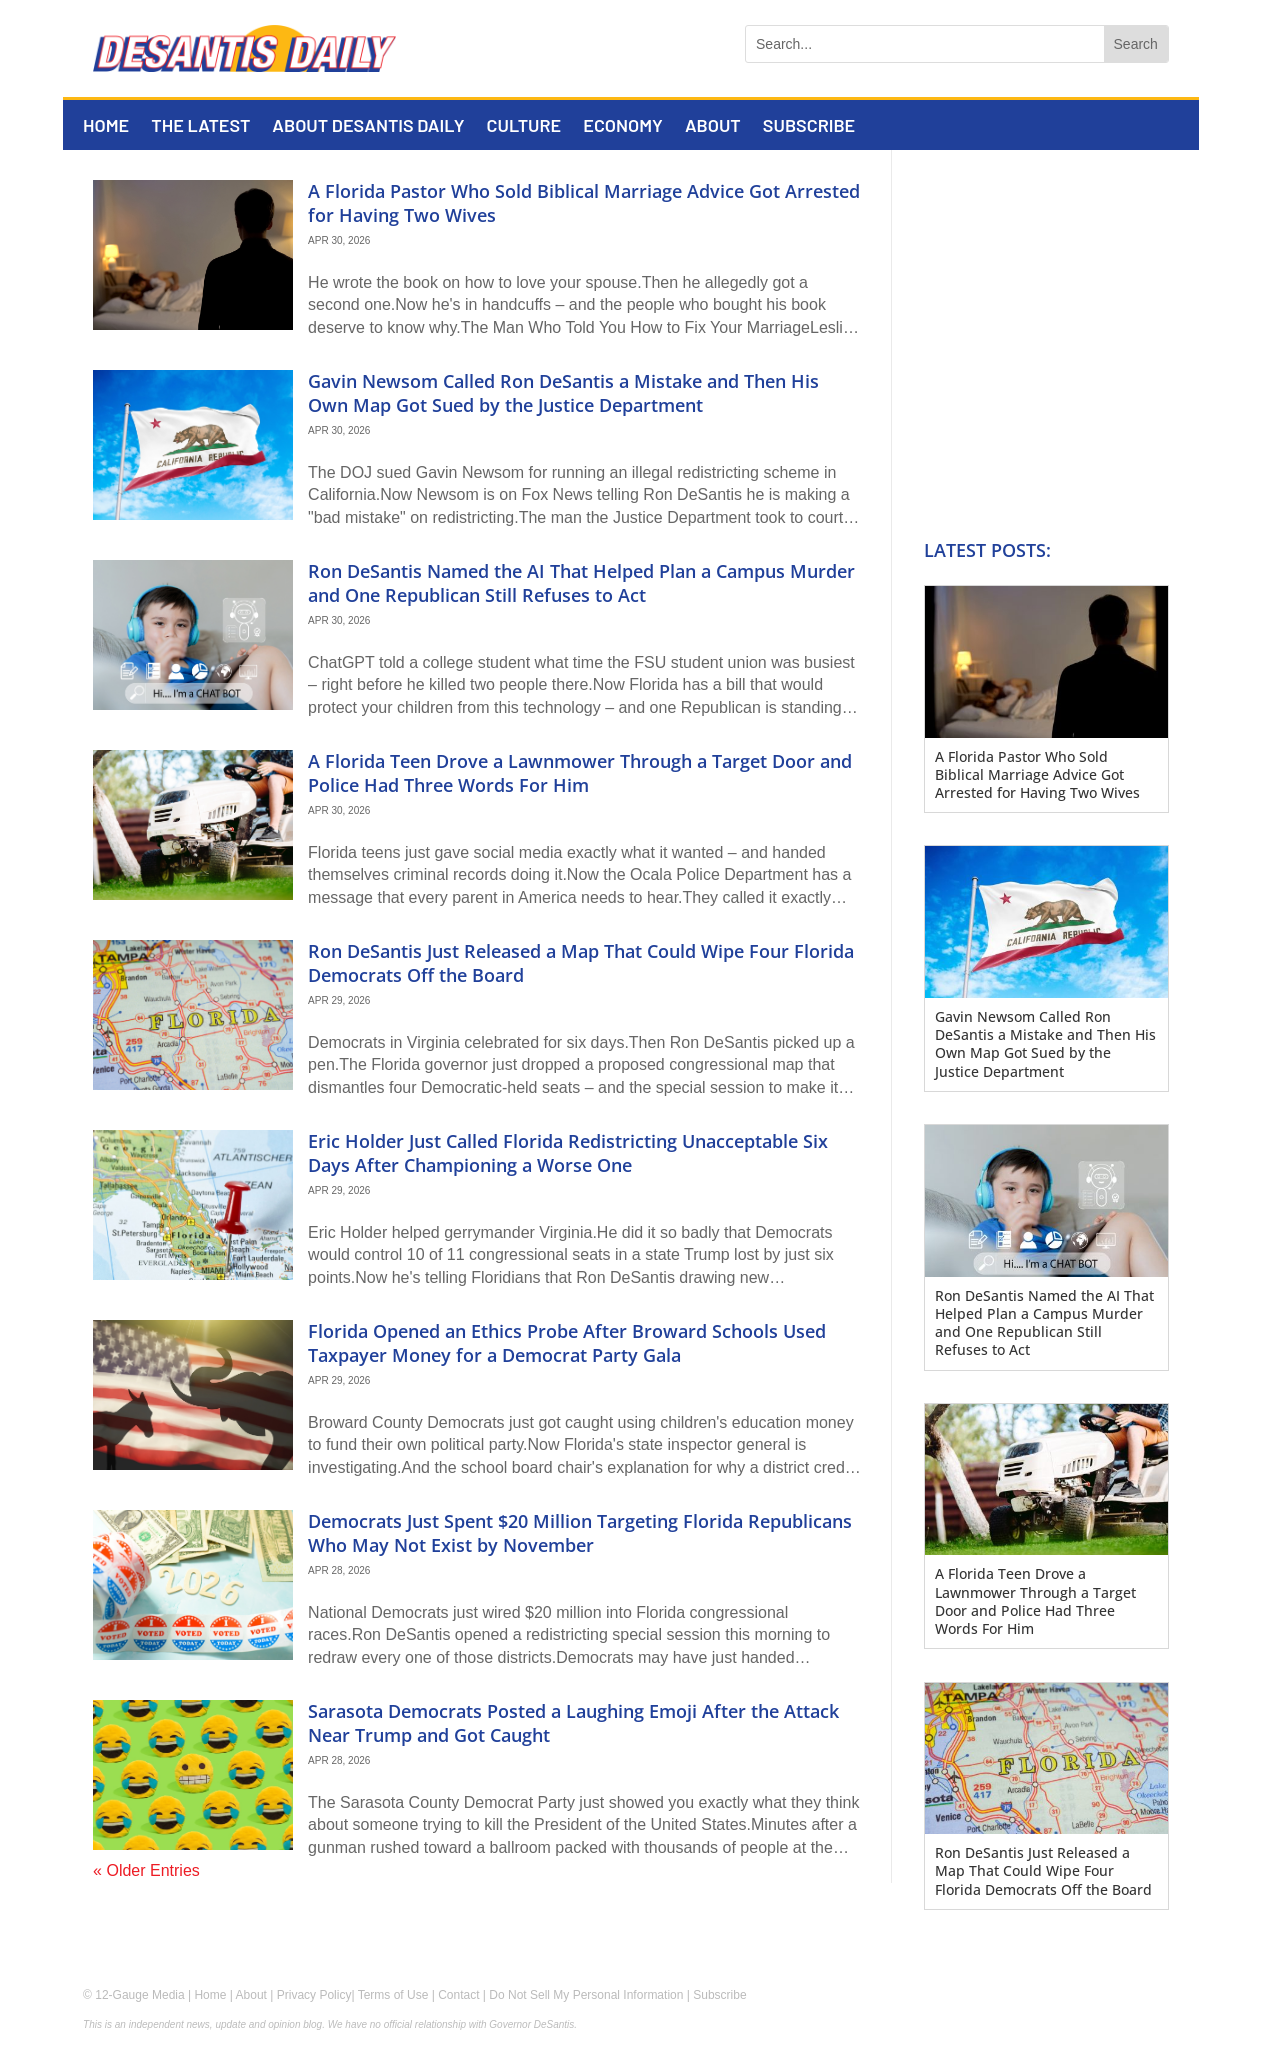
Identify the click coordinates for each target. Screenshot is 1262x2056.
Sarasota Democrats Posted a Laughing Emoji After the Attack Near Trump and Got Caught (573, 1722)
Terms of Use (393, 1995)
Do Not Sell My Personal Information (586, 1995)
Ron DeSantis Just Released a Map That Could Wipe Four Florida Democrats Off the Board (581, 962)
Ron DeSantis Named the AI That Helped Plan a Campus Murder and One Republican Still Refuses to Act (581, 582)
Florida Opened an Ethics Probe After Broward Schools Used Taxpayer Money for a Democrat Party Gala (567, 1342)
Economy (623, 127)
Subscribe (809, 127)
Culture (524, 127)
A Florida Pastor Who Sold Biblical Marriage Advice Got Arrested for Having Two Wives (584, 202)
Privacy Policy (314, 1995)
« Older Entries (146, 1870)
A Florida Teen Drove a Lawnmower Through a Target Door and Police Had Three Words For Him (580, 772)
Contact (458, 1995)
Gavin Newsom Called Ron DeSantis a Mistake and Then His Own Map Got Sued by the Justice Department (563, 392)
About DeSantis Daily (368, 127)
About (713, 127)
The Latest (200, 127)
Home (106, 127)
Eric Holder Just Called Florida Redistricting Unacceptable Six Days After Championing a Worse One (568, 1152)
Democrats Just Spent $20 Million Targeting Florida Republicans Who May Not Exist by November (580, 1532)
